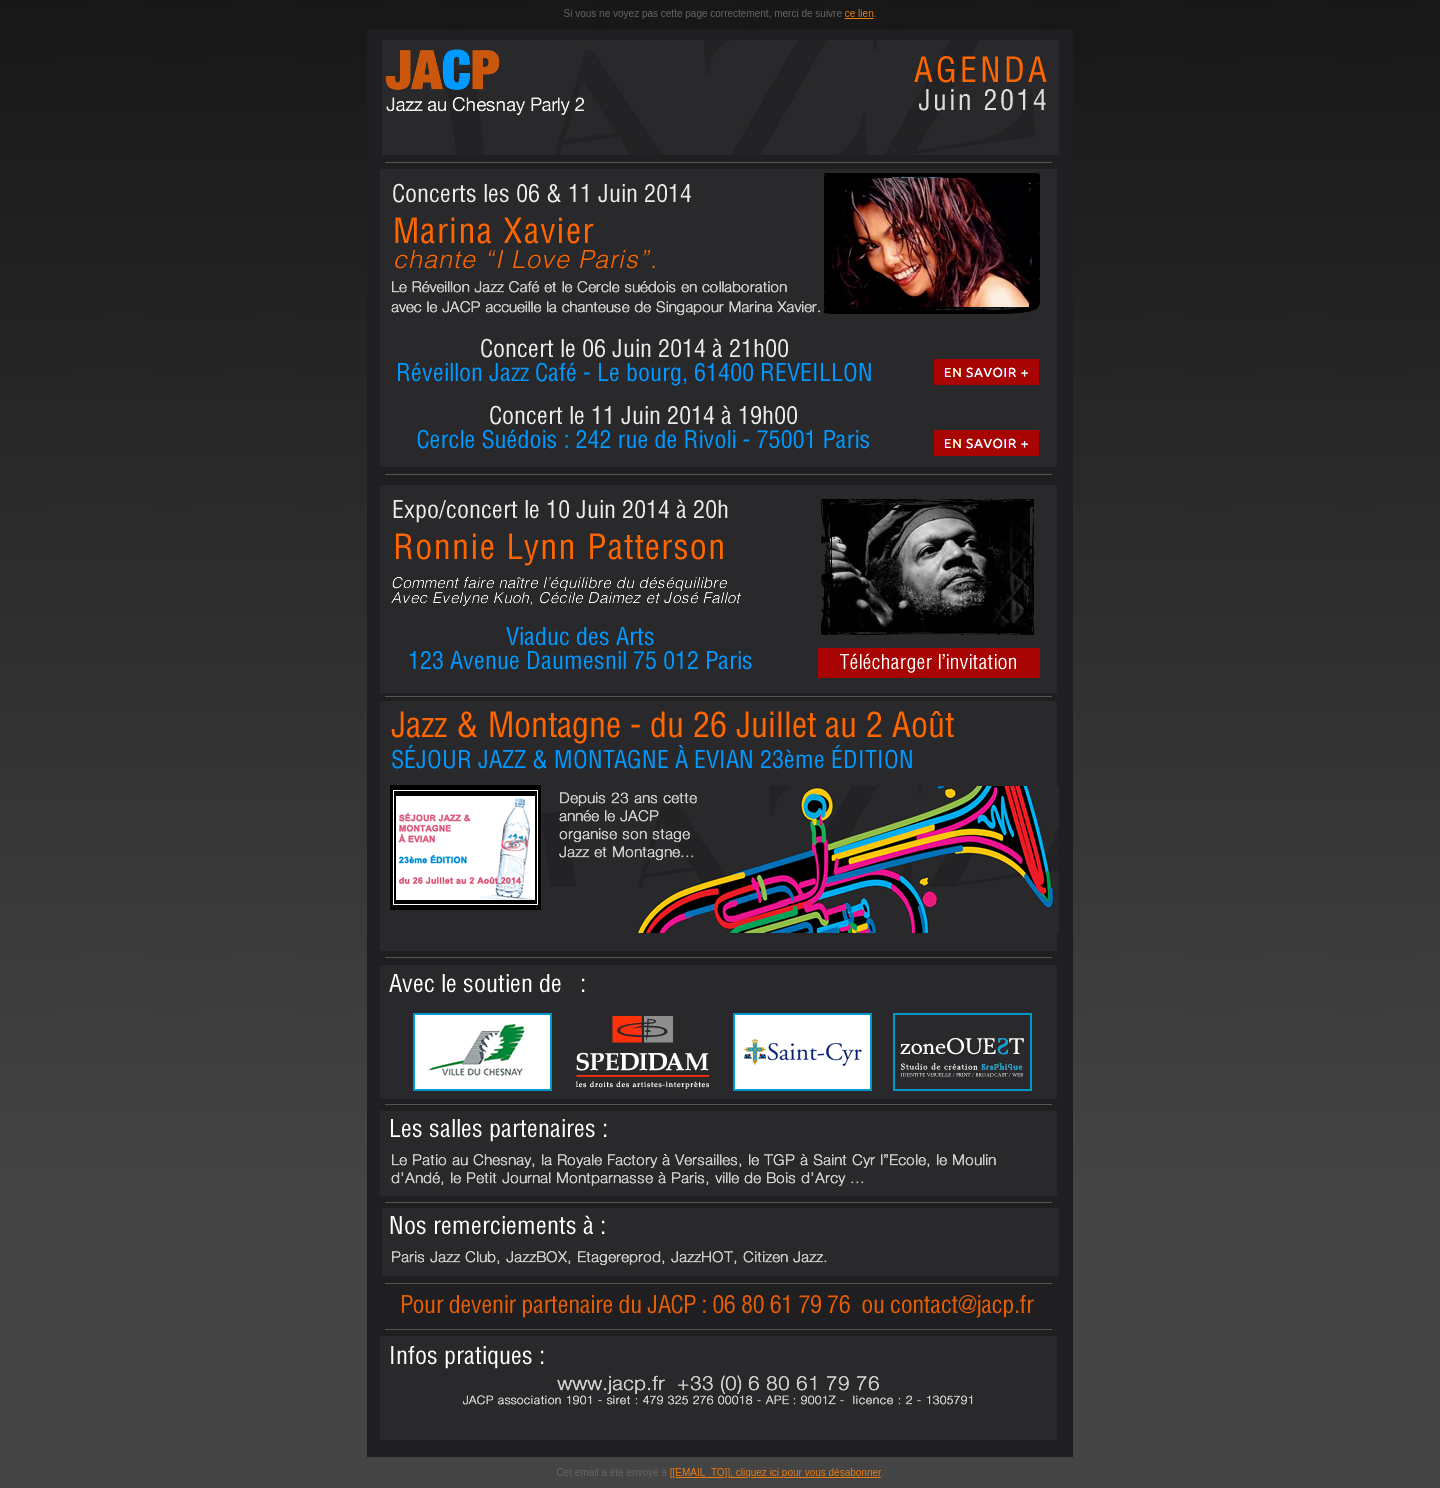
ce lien (859, 13)
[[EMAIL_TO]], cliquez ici (726, 1472)
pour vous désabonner (831, 1472)
